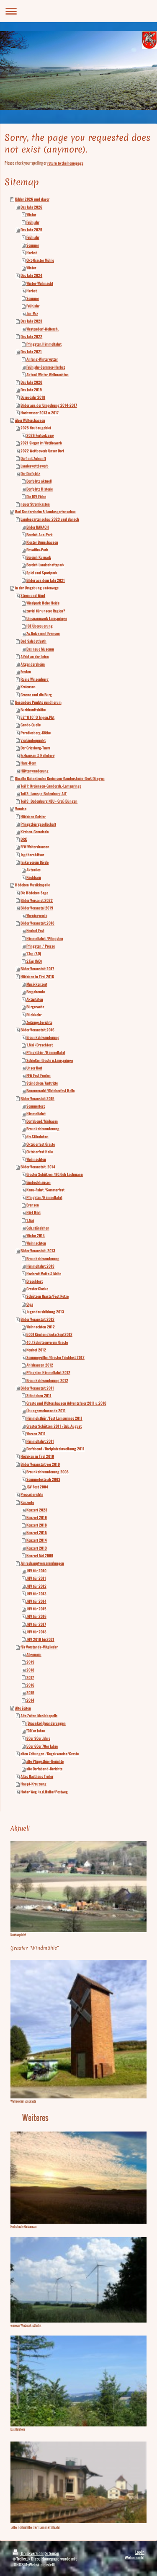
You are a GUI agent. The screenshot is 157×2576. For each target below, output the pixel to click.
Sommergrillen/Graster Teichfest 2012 (55, 1357)
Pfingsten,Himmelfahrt (44, 344)
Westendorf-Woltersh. (42, 329)
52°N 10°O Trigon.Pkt (37, 717)
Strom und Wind (33, 595)
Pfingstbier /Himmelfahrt (45, 1052)
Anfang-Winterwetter (42, 359)
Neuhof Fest (35, 930)
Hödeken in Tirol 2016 (37, 976)
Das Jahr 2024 (31, 275)
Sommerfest (35, 1106)
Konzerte (27, 1502)
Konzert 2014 (36, 1540)
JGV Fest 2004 (37, 1487)
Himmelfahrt (36, 1113)
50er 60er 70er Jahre (42, 1746)
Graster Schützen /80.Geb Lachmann (54, 1174)
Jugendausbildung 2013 (45, 1312)
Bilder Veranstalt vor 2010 (40, 1464)
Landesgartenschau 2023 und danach (50, 519)
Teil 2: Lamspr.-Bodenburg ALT (44, 793)
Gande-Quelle (31, 725)
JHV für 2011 (36, 1578)
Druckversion (28, 2553)
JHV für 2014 (36, 1601)
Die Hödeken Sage (34, 893)
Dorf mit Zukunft (33, 458)
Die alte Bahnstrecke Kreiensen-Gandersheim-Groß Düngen (60, 778)
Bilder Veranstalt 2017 (37, 968)
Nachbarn (33, 877)
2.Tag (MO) (34, 961)
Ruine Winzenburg (35, 679)
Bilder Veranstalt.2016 (37, 1030)
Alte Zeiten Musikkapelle (39, 1715)
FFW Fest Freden (38, 1075)
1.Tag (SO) (33, 953)
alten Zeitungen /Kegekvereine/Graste (50, 1754)
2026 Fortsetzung (40, 435)
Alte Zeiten (23, 1708)
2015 (30, 1692)
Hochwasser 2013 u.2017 (40, 413)
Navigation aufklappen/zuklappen (78, 11)
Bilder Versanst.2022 (37, 900)
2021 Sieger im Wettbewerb (41, 443)
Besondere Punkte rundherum (38, 702)
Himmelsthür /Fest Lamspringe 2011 (54, 1418)
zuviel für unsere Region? (45, 611)
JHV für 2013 (36, 1594)
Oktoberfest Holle (39, 1152)
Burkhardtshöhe (33, 710)
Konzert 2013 (36, 1548)
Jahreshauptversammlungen (42, 1563)
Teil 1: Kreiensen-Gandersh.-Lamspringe (51, 786)
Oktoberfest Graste (40, 1144)
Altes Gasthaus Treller (37, 1776)
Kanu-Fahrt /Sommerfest (45, 1190)
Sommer (32, 245)
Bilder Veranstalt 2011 (37, 1388)
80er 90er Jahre (38, 1738)
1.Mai (30, 1220)
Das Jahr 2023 (31, 321)
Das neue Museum (40, 649)
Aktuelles (33, 870)
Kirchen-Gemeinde (35, 832)
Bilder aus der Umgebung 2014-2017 (49, 405)
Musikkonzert (36, 984)
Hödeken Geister (33, 816)
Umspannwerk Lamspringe (46, 618)
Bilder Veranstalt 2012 (37, 1319)
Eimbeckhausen (38, 1182)
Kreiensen (28, 687)
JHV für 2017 (36, 1624)
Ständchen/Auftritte (42, 1083)
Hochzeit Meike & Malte (43, 1273)
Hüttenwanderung (35, 771)
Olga (29, 1304)
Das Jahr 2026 (31, 207)
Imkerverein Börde (35, 862)
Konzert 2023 (36, 1510)
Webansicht (134, 2557)
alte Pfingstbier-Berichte (45, 1761)
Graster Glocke (37, 1289)
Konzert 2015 (36, 1532)
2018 (30, 1670)
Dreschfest (34, 1281)
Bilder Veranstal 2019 (37, 908)
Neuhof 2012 (36, 1350)
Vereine (20, 808)
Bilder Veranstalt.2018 (37, 923)
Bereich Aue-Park (39, 534)
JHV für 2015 (36, 1609)
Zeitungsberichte (39, 1022)
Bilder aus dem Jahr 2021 (45, 580)
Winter (31, 214)
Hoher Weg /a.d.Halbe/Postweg (44, 1792)
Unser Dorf (34, 1068)
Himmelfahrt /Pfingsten (44, 938)
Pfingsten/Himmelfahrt (44, 1197)
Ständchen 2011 (38, 1395)
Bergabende (35, 992)
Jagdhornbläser (32, 855)
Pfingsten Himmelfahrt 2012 (48, 1372)
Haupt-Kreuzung (33, 1784)
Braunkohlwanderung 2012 (47, 1380)
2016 (30, 1685)
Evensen (32, 1205)
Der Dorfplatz (30, 473)
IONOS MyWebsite (28, 2564)
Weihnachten (36, 1159)
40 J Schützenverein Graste (47, 1342)
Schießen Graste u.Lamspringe (49, 1060)
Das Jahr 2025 (31, 230)
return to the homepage (65, 163)
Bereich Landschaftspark (45, 565)
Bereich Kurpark (38, 557)
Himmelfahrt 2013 (40, 1266)
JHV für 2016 (36, 1616)
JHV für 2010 (36, 1571)
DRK (24, 839)
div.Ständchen (37, 1136)
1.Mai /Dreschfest (39, 1045)
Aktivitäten (34, 999)
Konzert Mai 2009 (39, 1555)
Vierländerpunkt (33, 740)
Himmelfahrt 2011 (40, 1441)
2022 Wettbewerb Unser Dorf (42, 451)
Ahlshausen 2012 (39, 1365)
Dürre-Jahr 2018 (33, 397)
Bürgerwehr (35, 1007)
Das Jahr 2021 (31, 351)
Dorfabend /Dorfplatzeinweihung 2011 (55, 1449)
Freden (26, 671)
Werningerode (36, 915)
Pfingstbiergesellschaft (38, 824)
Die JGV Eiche (36, 496)
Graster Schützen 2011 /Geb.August (54, 1426)
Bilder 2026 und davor (32, 199)
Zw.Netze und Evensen (43, 633)
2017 (30, 1677)
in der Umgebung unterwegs (37, 588)
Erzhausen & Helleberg (38, 755)
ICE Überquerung (39, 626)
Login (139, 2552)
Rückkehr (33, 1015)
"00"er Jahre (35, 1731)
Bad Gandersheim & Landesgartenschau (45, 511)
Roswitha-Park (37, 550)
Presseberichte (32, 1494)
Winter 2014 (35, 1235)
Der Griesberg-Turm (35, 748)
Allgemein (33, 1654)
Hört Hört (33, 1212)
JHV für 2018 (36, 1632)
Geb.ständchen (37, 1228)
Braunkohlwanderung (42, 1037)
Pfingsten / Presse (40, 946)
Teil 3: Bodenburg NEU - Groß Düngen (49, 801)
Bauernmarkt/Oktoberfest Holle (50, 1090)
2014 (30, 1700)
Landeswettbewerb (35, 466)
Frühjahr (32, 222)
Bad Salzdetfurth (33, 641)
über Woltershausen (30, 420)
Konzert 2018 (36, 1525)
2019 (30, 1662)
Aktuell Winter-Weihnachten (47, 374)
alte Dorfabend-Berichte (44, 1769)
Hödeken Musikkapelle (32, 885)
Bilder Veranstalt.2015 (37, 1098)
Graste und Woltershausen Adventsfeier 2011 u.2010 (66, 1403)
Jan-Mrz (32, 313)
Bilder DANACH (37, 527)
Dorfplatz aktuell (38, 481)
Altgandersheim (33, 664)
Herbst (31, 253)
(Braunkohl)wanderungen (46, 1723)
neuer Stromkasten (35, 504)
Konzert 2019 (36, 1517)
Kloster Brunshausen (42, 542)
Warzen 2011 (36, 1434)
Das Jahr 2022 (31, 336)
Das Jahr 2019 (31, 390)
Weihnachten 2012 (40, 1327)
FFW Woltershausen (35, 847)
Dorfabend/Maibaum (42, 1121)
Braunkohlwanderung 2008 (47, 1472)
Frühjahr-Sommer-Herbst (45, 367)
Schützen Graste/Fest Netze (47, 1296)
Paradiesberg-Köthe (36, 733)
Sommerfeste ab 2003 (43, 1479)
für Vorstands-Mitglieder (39, 1647)
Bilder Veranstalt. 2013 (38, 1250)
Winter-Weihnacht (39, 283)
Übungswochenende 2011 (46, 1410)
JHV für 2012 (36, 1586)
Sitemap (52, 2553)
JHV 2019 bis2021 (40, 1639)
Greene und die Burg (36, 695)
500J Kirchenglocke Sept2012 (49, 1334)
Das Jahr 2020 (31, 382)
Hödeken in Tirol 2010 (37, 1456)
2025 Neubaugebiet (36, 428)
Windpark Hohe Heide (42, 603)
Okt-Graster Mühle (40, 260)
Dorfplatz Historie (39, 489)
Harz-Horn (28, 763)
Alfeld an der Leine (35, 656)
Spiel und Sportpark (41, 573)
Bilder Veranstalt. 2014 (38, 1167)
